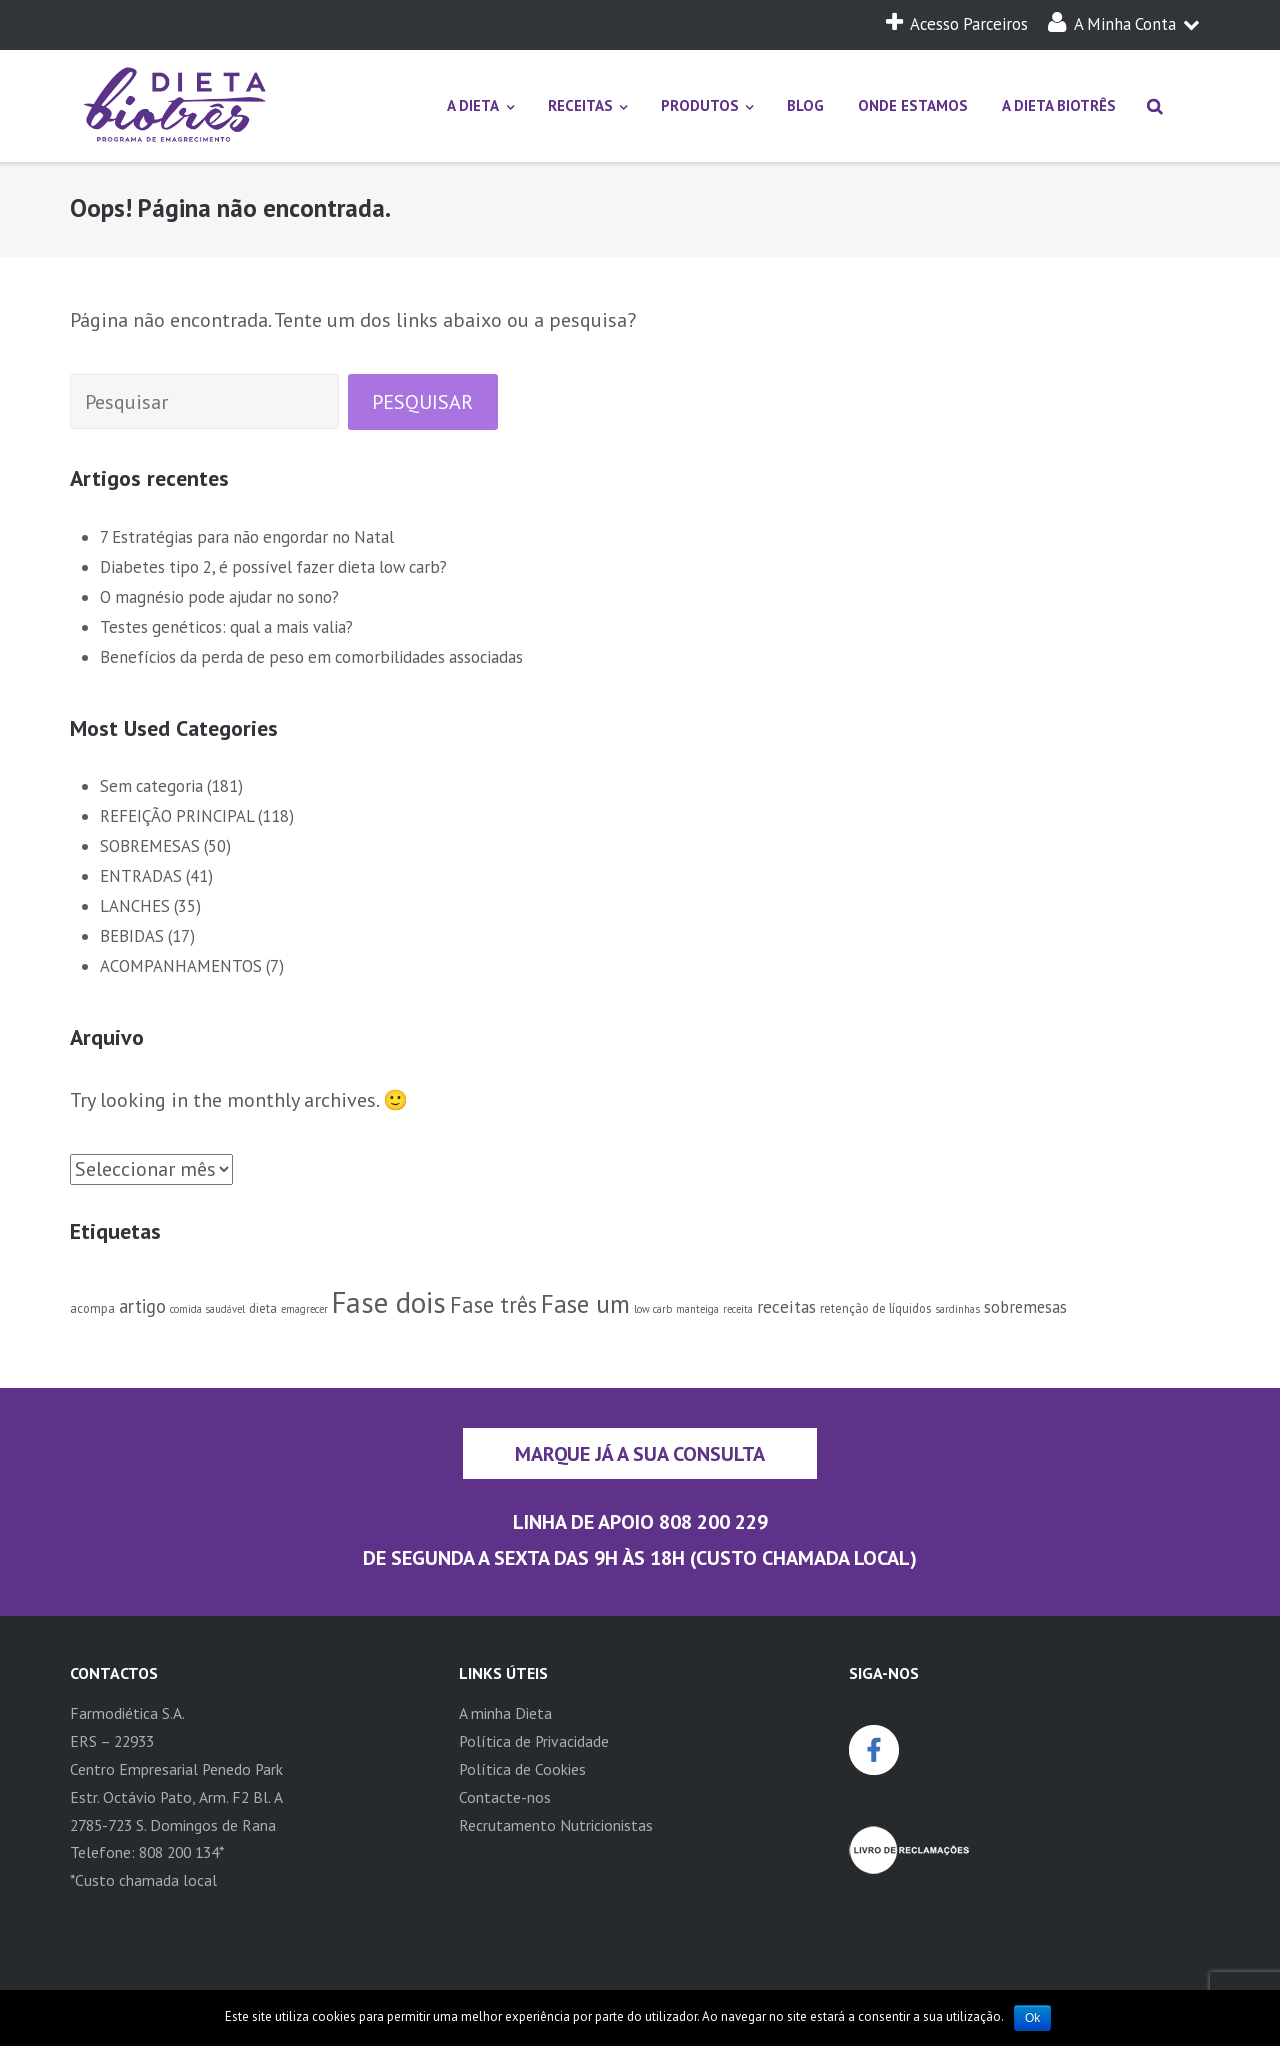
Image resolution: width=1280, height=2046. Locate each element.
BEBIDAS (132, 936)
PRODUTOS (700, 105)
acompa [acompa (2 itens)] (92, 1308)
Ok (1032, 2018)
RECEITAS (580, 105)
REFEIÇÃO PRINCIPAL (177, 816)
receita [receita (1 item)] (738, 1309)
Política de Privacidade (534, 1741)
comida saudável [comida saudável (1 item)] (207, 1309)
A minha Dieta (505, 1713)
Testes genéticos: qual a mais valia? (226, 627)
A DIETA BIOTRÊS (1059, 105)
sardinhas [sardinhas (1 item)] (957, 1309)
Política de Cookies (522, 1769)
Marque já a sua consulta (640, 1453)
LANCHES (135, 906)
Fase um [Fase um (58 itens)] (585, 1303)
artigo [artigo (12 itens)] (142, 1306)
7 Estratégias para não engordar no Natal (247, 537)
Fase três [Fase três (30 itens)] (493, 1304)
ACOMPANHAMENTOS (181, 966)
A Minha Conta (1124, 24)
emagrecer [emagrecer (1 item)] (304, 1309)
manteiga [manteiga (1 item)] (697, 1309)
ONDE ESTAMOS (913, 105)
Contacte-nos (505, 1797)
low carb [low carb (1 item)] (653, 1309)
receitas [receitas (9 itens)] (786, 1306)
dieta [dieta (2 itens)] (263, 1308)
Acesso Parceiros (957, 24)
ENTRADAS (141, 876)
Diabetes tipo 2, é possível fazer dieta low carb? (273, 567)
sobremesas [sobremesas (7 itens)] (1025, 1307)
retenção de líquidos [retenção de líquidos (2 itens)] (875, 1308)
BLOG (805, 105)
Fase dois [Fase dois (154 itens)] (389, 1302)
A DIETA (473, 105)
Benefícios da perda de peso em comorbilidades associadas (311, 657)
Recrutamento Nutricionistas (556, 1825)
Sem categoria (151, 786)
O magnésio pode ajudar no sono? (219, 597)
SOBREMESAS (150, 846)
